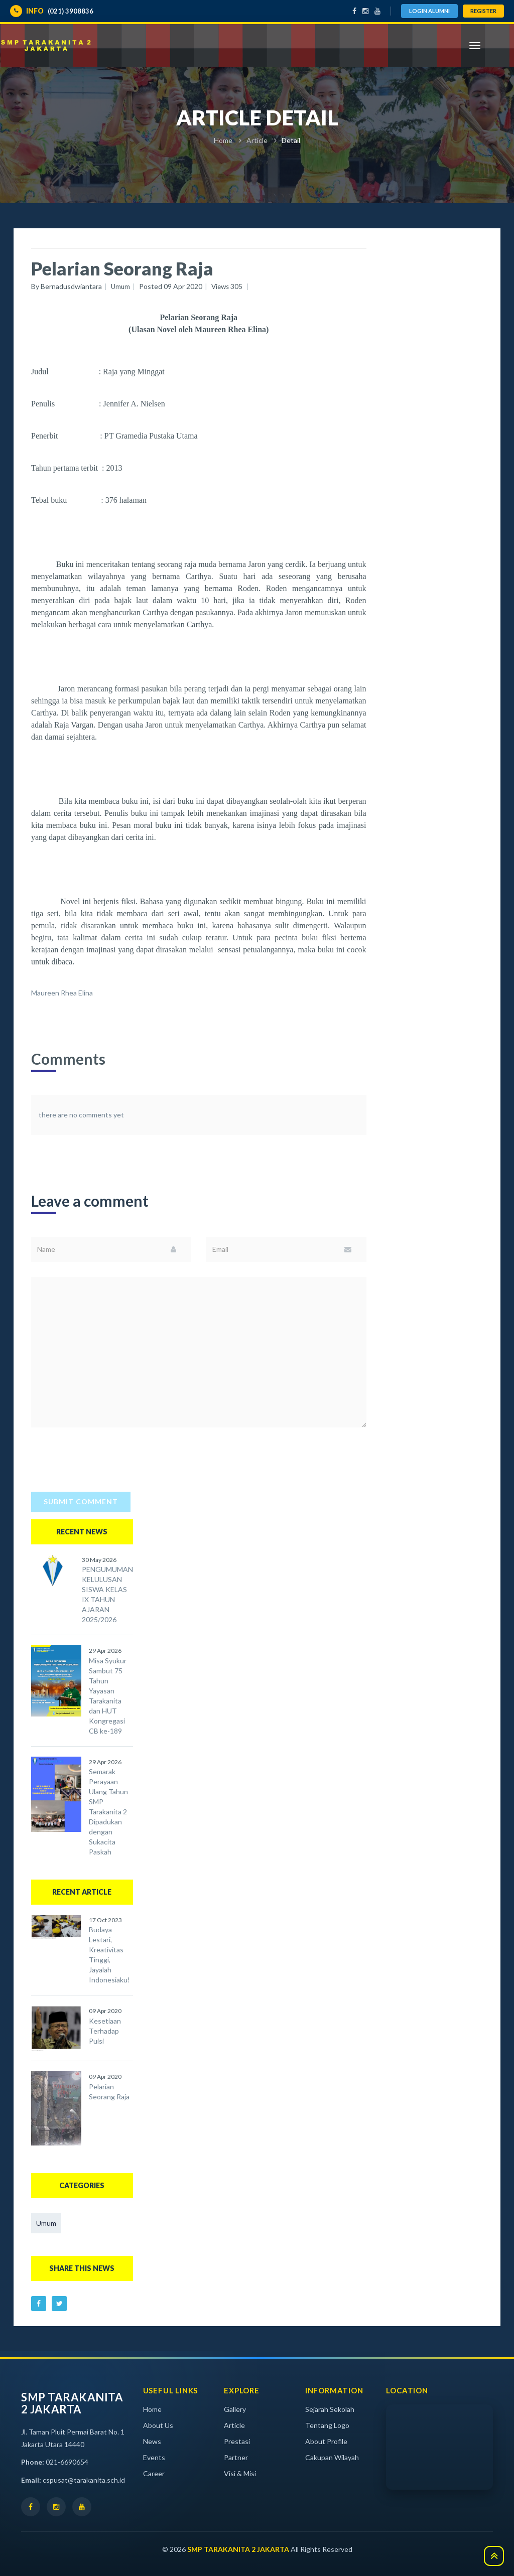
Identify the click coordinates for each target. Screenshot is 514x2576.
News (152, 2440)
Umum (46, 2222)
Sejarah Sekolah (329, 2408)
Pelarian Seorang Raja (109, 2090)
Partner (236, 2456)
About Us (158, 2424)
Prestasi (237, 2440)
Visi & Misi (240, 2472)
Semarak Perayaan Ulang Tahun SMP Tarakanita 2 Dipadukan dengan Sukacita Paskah (108, 1810)
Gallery (235, 2408)
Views (228, 286)
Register (483, 11)
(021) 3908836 (51, 11)
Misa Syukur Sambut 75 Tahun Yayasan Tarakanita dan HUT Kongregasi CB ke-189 (107, 1694)
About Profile (326, 2440)
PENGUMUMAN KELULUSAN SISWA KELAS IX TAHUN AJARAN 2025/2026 (107, 1593)
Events (154, 2456)
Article (257, 140)
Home (223, 140)
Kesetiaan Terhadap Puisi (105, 2029)
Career (154, 2472)
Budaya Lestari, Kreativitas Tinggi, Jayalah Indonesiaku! (109, 1953)
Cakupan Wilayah (332, 2456)
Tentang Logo (327, 2424)
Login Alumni (429, 11)
